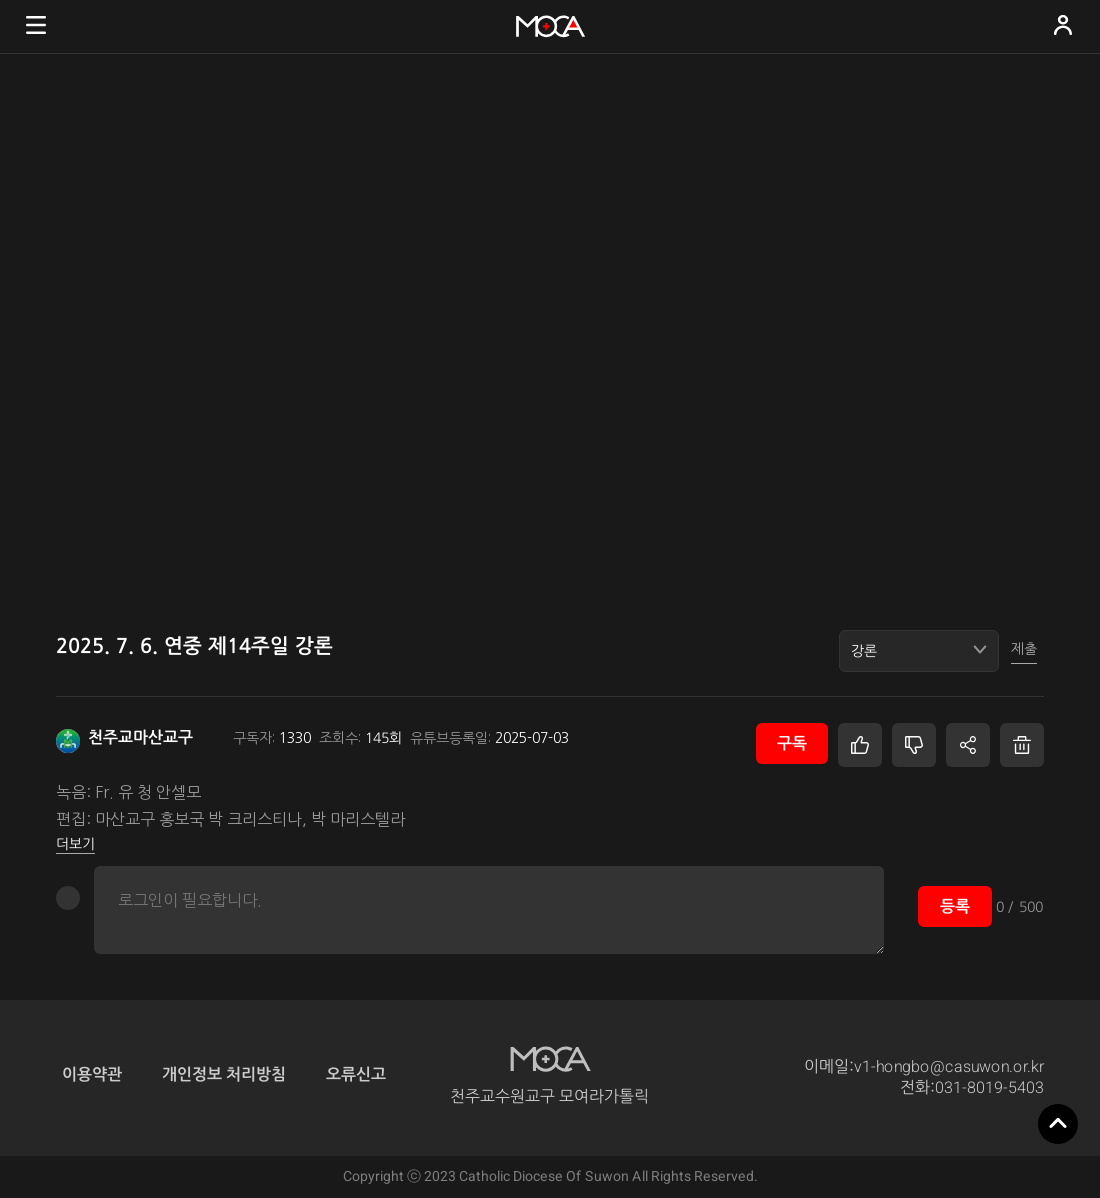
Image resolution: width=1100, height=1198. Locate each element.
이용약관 (92, 1073)
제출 (1024, 649)
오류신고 (356, 1073)
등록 (955, 905)
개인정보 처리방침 (224, 1073)
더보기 (75, 843)
